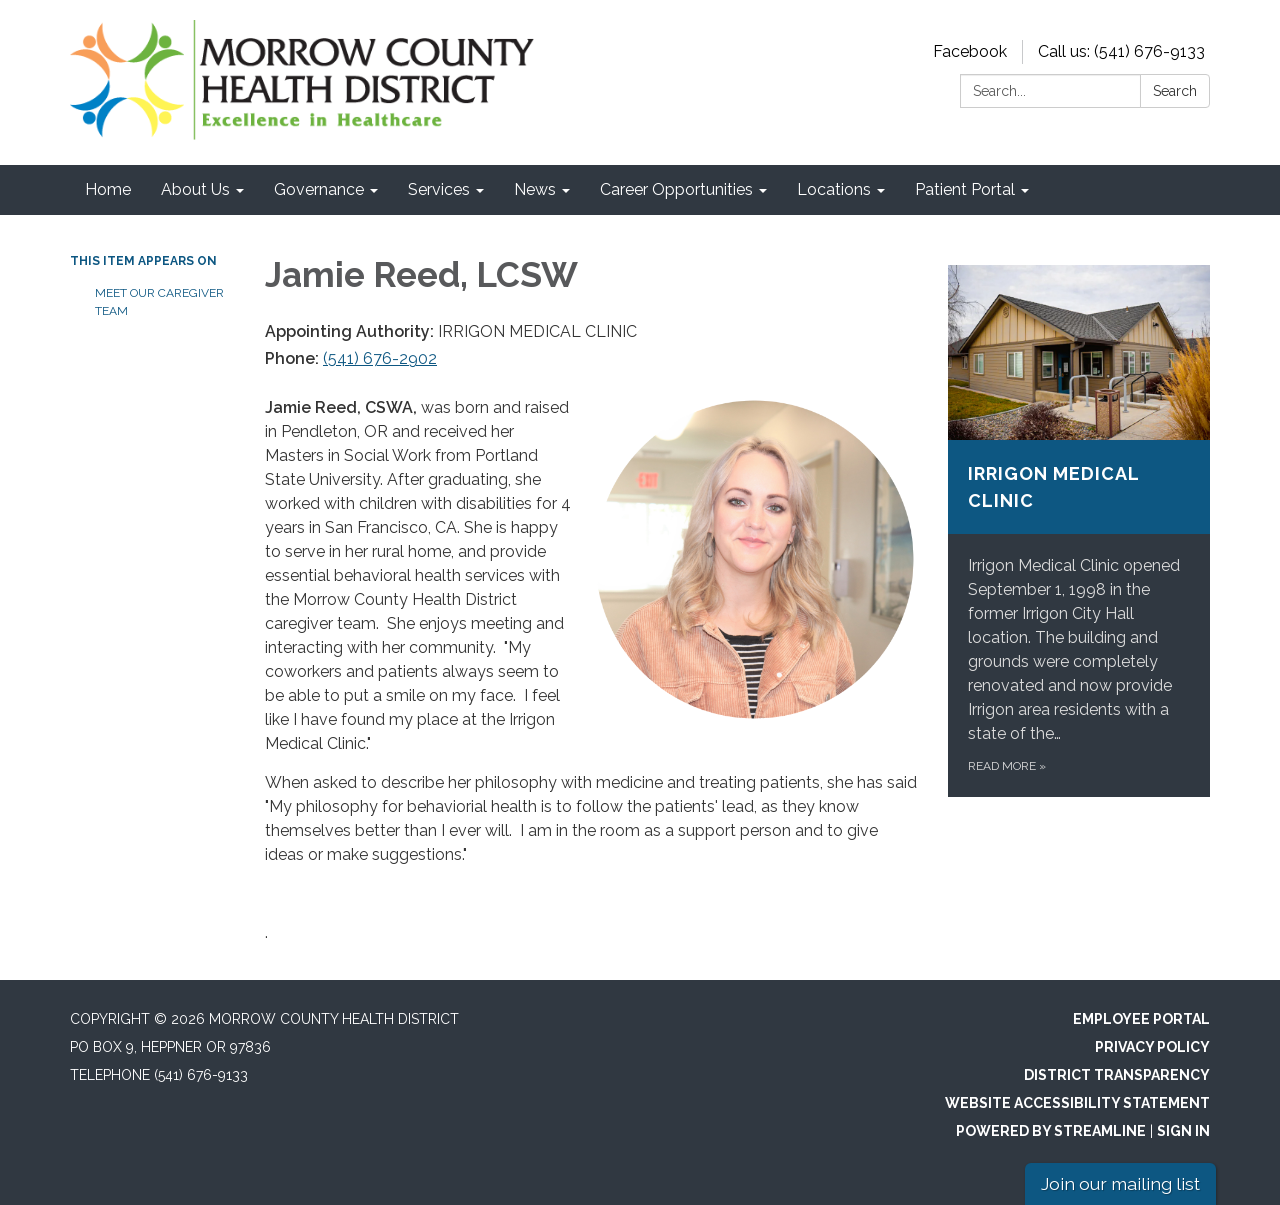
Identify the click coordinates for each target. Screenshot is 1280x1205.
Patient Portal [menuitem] (965, 189)
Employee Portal (1141, 1019)
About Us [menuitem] (195, 189)
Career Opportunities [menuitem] (676, 189)
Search (1175, 91)
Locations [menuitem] (834, 189)
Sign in (1183, 1131)
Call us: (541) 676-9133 (1121, 51)
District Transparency (1117, 1075)
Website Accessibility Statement (1077, 1103)
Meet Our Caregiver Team (159, 302)
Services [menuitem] (439, 189)
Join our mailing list (1120, 1183)
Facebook (970, 51)
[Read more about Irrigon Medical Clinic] (1079, 531)
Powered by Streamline (1051, 1131)
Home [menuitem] (108, 189)
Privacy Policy (1152, 1047)
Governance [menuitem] (319, 189)
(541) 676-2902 (380, 358)
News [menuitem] (535, 189)
